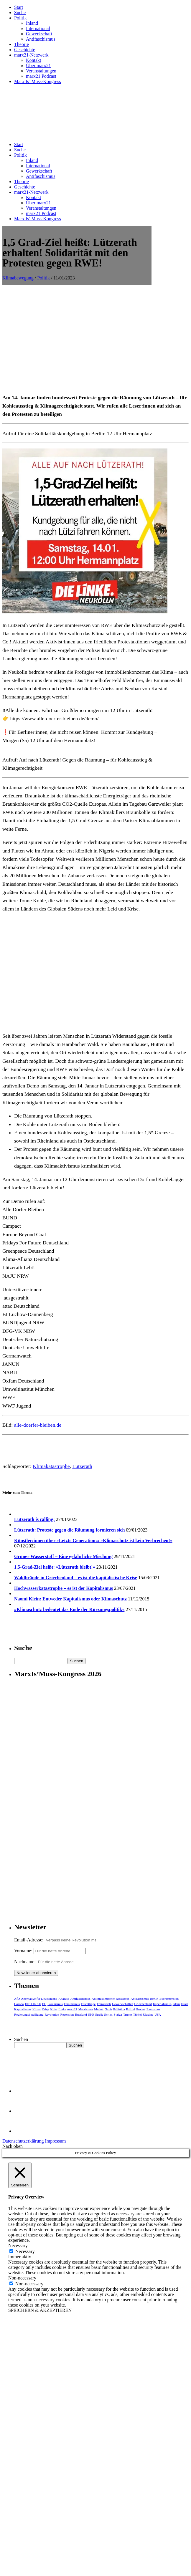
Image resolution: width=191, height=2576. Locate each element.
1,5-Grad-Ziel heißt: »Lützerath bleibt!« (54, 1567)
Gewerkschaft (39, 33)
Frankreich (104, 2004)
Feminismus (72, 2004)
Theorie (21, 44)
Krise (53, 2009)
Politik (20, 17)
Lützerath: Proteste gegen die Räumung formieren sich (69, 1529)
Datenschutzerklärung (23, 2140)
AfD (17, 1998)
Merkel (98, 2009)
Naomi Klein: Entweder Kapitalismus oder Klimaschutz (70, 1598)
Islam (176, 2004)
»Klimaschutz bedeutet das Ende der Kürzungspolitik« (69, 1609)
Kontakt (33, 60)
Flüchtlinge (88, 2004)
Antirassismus (140, 1998)
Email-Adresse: (29, 1939)
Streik (99, 2014)
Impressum (55, 2140)
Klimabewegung (18, 277)
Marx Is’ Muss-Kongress (37, 81)
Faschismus (54, 2004)
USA (157, 2014)
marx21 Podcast (41, 76)
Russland (81, 2014)
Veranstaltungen (41, 70)
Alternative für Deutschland (39, 1998)
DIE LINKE (33, 2004)
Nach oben (12, 2146)
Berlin (154, 1998)
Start (18, 7)
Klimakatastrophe (51, 1466)
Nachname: (25, 1961)
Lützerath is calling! (34, 1519)
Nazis (108, 2009)
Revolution (52, 2014)
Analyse (63, 1998)
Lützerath (82, 1466)
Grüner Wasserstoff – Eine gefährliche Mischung (63, 1556)
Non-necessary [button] (22, 2277)
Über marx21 (38, 65)
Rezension (67, 2014)
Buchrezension (169, 1998)
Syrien (108, 2014)
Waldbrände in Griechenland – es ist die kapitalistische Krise (75, 1577)
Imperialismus (162, 2004)
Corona (19, 2004)
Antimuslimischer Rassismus (110, 1998)
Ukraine (148, 2014)
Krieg (45, 2009)
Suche (20, 12)
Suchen (21, 2039)
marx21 (72, 2009)
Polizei (130, 2009)
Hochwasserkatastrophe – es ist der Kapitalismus (63, 1588)
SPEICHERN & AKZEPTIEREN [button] (40, 2310)
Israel (184, 2004)
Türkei (137, 2014)
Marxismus (85, 2009)
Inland (32, 23)
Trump (127, 2014)
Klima (36, 2009)
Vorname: (23, 1950)
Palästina (119, 2009)
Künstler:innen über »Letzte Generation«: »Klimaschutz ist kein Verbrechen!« (93, 1540)
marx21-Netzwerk (31, 54)
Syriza (118, 2014)
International (38, 28)
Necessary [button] (18, 2245)
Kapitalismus (22, 2009)
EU (44, 2004)
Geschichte (24, 49)
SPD (91, 2014)
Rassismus (153, 2009)
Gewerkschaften (122, 2004)
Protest (140, 2009)
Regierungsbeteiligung (29, 2014)
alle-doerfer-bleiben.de (38, 1425)
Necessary (25, 2251)
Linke (62, 2009)
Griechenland (143, 2004)
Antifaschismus (40, 39)
